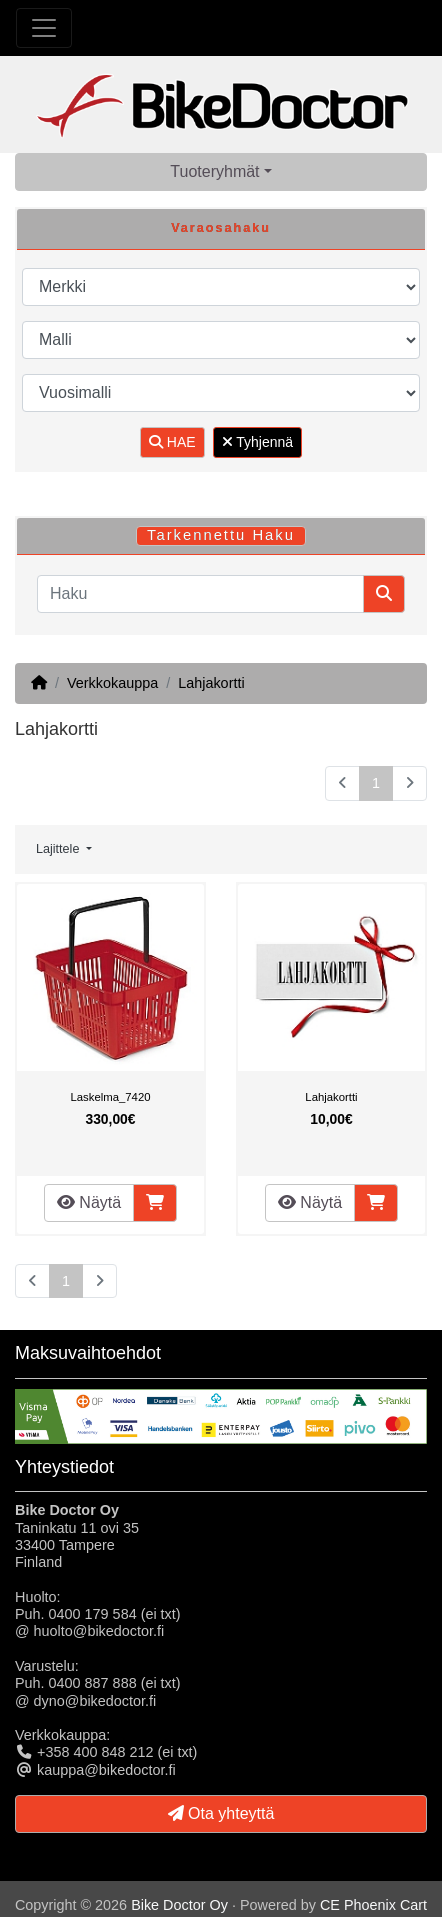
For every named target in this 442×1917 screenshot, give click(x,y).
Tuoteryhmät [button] (214, 171)
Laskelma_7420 (111, 1097)
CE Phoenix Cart (373, 1905)
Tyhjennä (257, 442)
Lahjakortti (211, 683)
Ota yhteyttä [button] (221, 1813)
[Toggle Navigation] (44, 28)
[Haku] (200, 594)
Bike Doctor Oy (179, 1905)
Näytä (89, 1202)
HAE (172, 442)
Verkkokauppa (112, 683)
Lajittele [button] (59, 849)
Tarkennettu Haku (221, 535)
